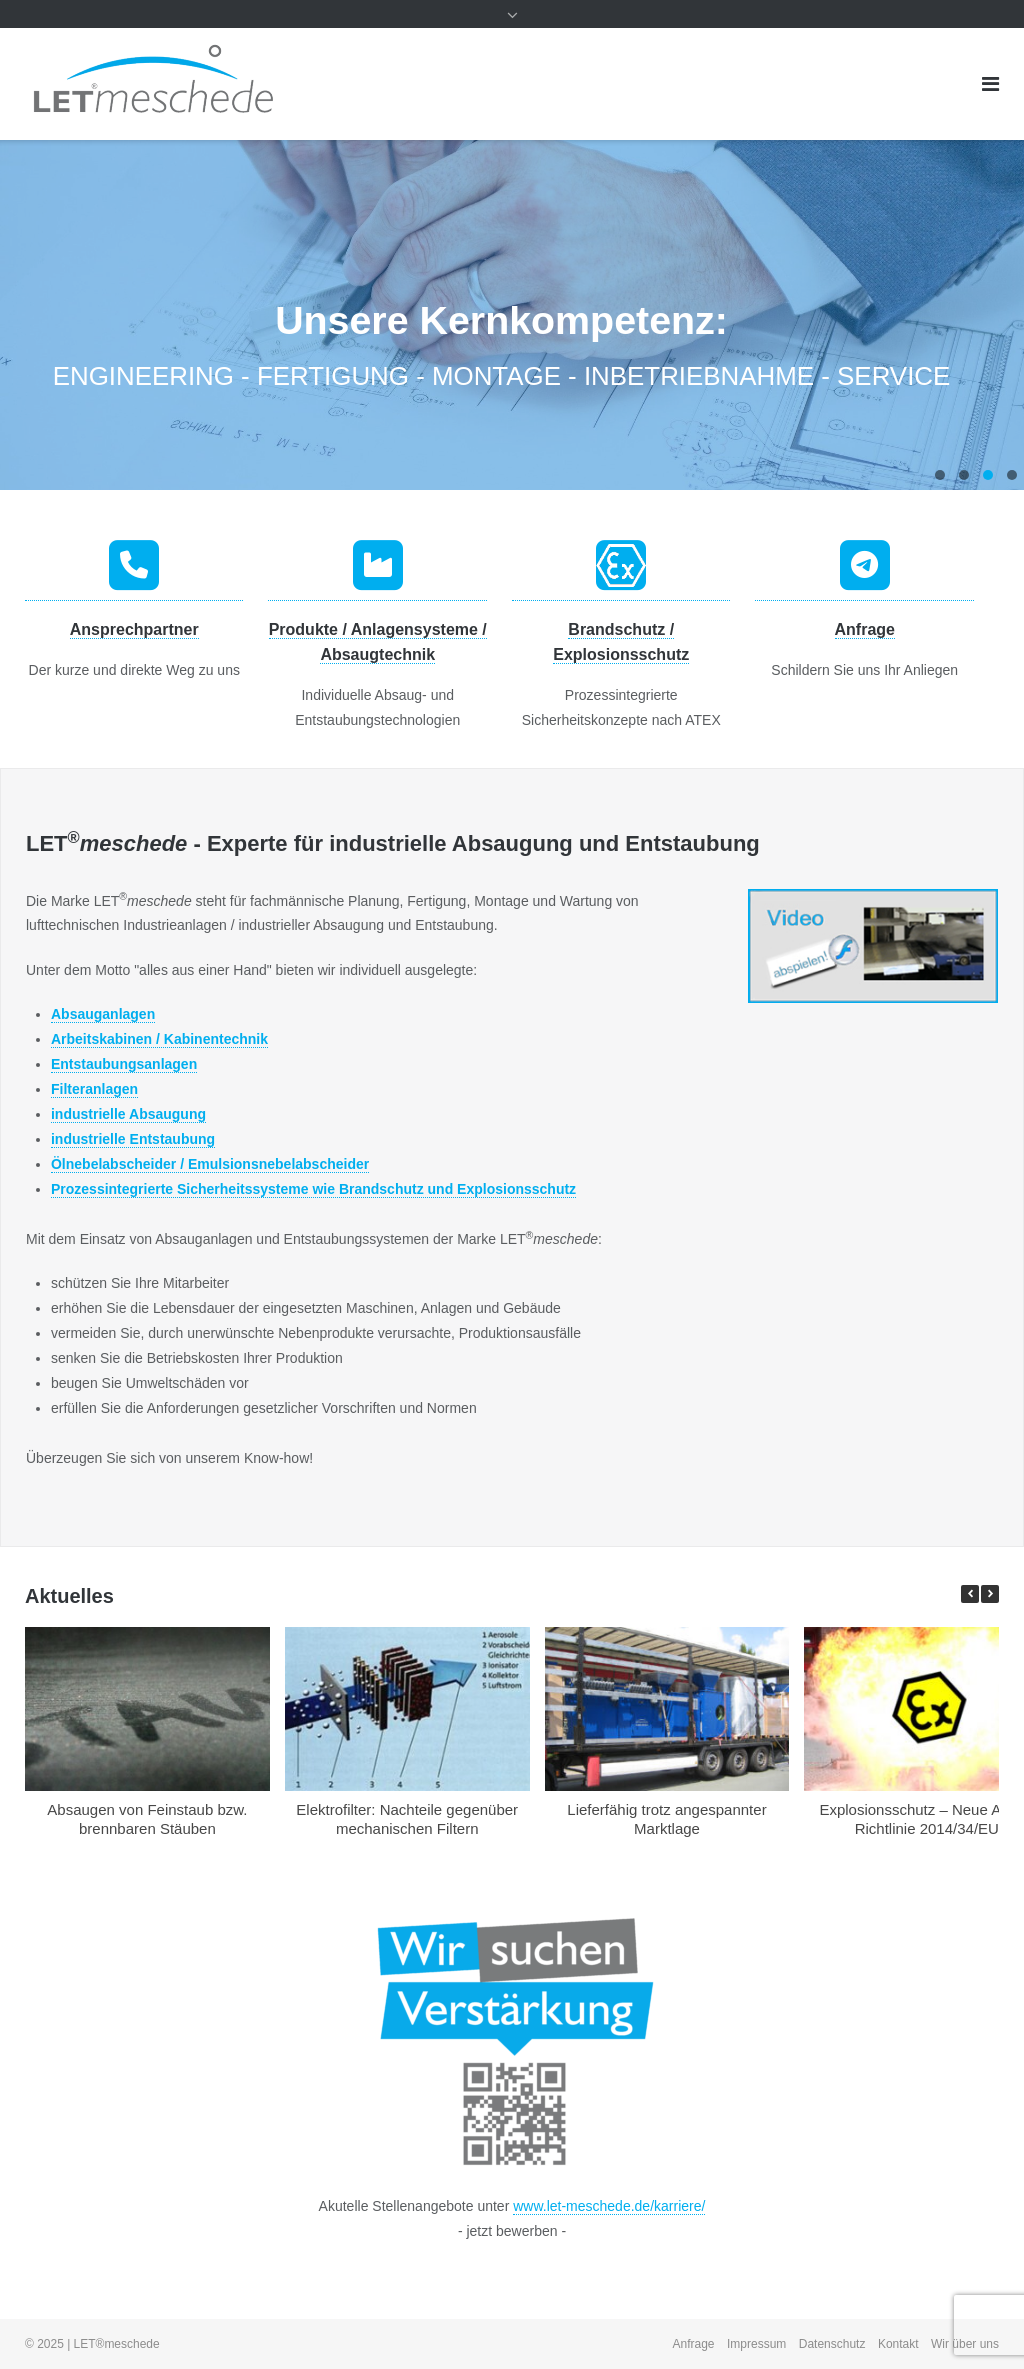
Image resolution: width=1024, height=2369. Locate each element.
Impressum (756, 2344)
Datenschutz (832, 2344)
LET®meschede (117, 2344)
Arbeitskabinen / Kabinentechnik (159, 1039)
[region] (512, 315)
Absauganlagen (103, 1014)
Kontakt (898, 2344)
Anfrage (865, 629)
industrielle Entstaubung (133, 1139)
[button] (990, 1594)
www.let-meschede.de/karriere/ (609, 2206)
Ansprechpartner (134, 629)
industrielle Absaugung (128, 1114)
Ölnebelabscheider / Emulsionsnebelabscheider (210, 1164)
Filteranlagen (94, 1089)
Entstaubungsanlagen (124, 1064)
